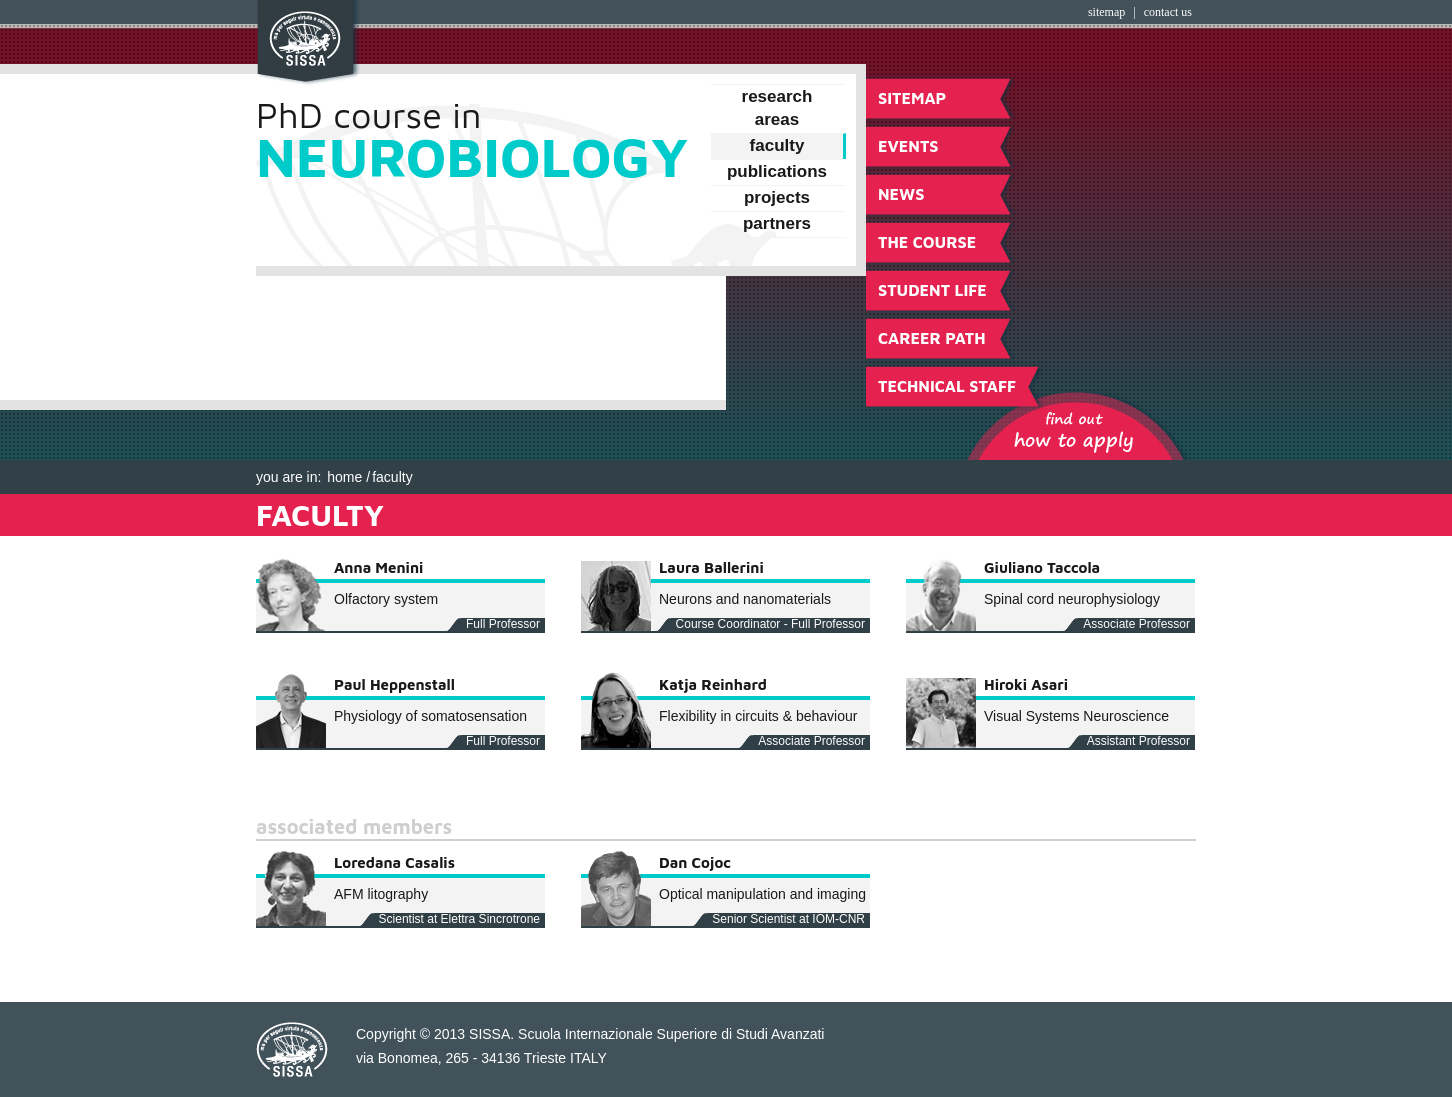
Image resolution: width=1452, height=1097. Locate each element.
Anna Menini (378, 567)
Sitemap (1106, 12)
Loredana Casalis (394, 862)
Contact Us (1168, 12)
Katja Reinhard (713, 684)
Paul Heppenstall (394, 684)
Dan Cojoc (695, 862)
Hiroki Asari (1026, 684)
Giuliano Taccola (1042, 567)
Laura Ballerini (711, 567)
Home (344, 477)
